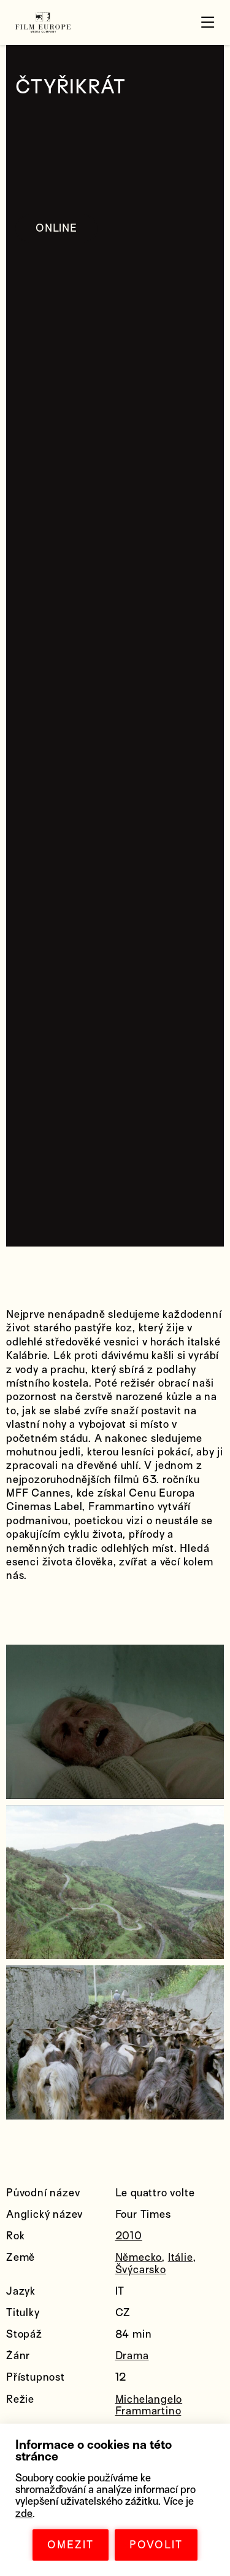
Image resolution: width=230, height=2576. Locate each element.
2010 (128, 2236)
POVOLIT (156, 2545)
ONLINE (56, 228)
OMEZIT (70, 2545)
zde (24, 2513)
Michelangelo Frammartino (149, 2405)
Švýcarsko (140, 2270)
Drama (132, 2356)
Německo (139, 2257)
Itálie (180, 2257)
